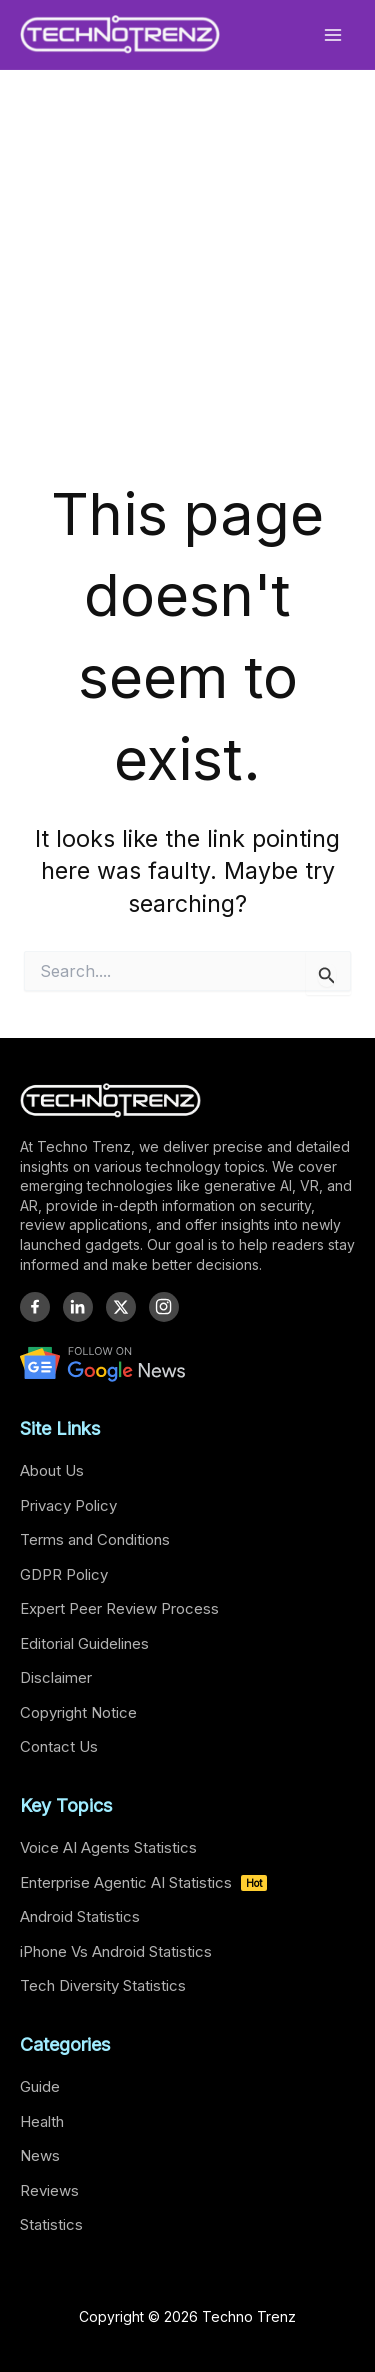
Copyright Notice (78, 1712)
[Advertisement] (187, 300)
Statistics (51, 2224)
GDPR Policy (64, 1574)
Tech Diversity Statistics (103, 1985)
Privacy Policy (68, 1505)
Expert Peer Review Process (119, 1608)
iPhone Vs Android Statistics (116, 1951)
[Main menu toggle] (333, 34)
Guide (40, 2086)
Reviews (49, 2190)
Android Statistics (80, 1916)
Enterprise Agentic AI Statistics (143, 1882)
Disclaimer (56, 1677)
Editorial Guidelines (84, 1643)
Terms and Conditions (95, 1539)
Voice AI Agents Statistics (108, 1847)
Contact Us (59, 1746)
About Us (52, 1470)
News (40, 2155)
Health (42, 2121)
